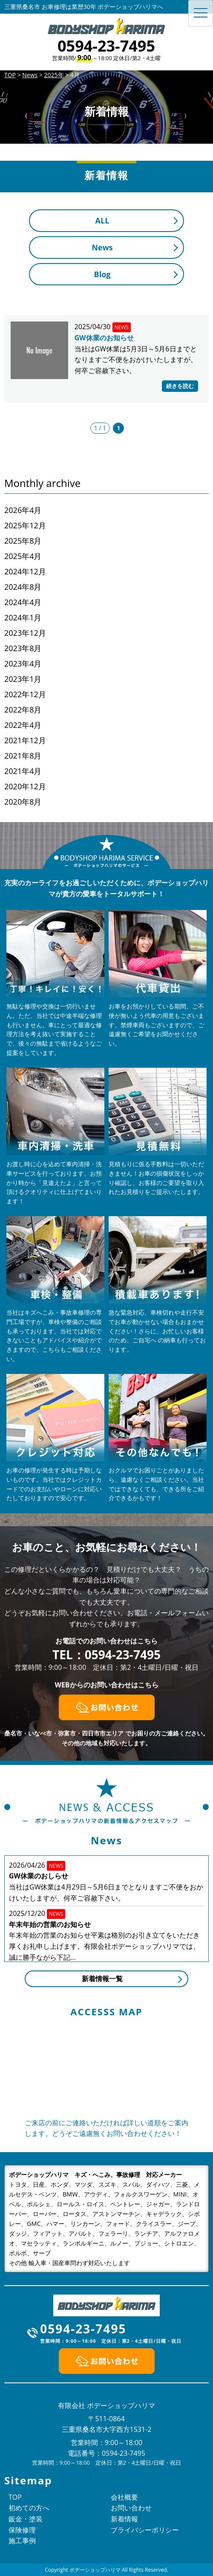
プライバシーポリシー (145, 2530)
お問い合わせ (131, 2507)
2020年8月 (22, 802)
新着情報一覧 (102, 1978)
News (102, 247)
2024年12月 (25, 571)
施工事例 (22, 2540)
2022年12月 (25, 694)
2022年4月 (22, 725)
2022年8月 (22, 709)
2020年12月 (25, 786)
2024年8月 (22, 587)
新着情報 (124, 2519)
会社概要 (124, 2497)
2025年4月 (22, 556)
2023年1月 (22, 679)
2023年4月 (22, 663)
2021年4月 (22, 771)
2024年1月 (22, 617)
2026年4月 (22, 510)
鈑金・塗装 (26, 2519)
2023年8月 (22, 648)
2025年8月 (22, 541)
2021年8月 (22, 755)
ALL (102, 220)
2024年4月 (22, 602)
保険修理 (22, 2530)
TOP (15, 2497)
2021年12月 (25, 740)
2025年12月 (25, 525)
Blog (102, 274)
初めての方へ (29, 2507)
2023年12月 (25, 633)
